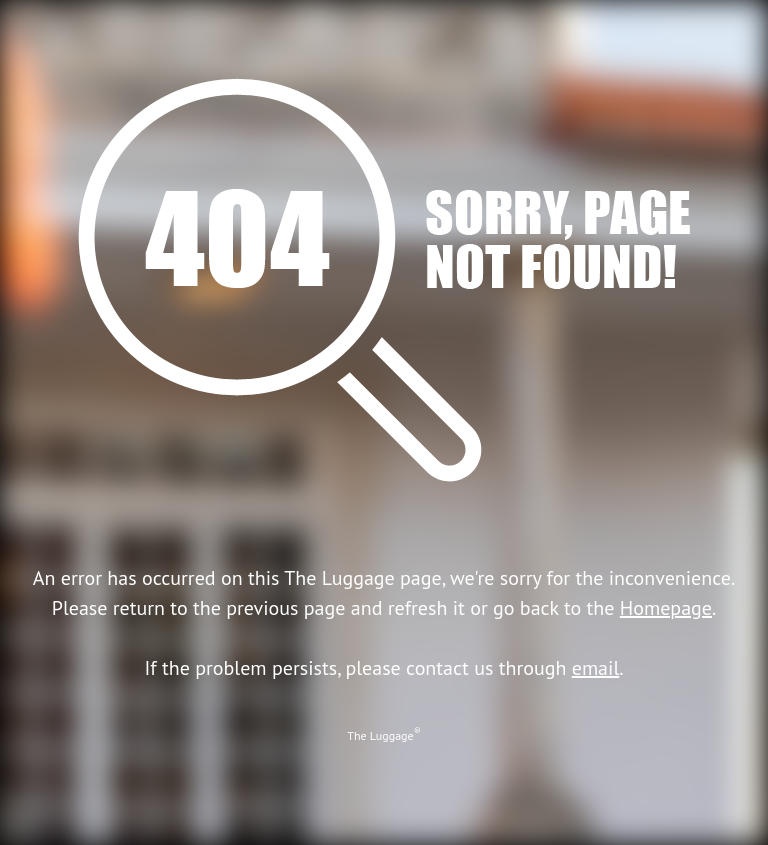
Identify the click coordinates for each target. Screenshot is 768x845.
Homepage (666, 608)
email (596, 668)
